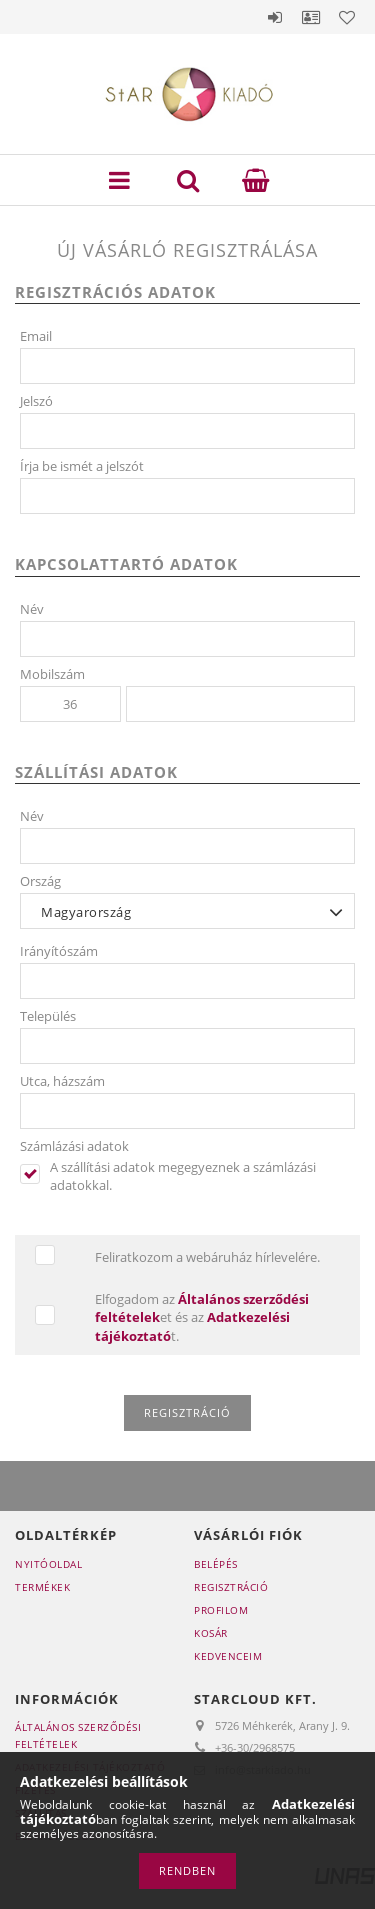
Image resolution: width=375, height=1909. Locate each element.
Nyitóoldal (48, 1564)
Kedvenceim (228, 1656)
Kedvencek (347, 17)
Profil (311, 17)
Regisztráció (231, 1587)
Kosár (211, 1633)
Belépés (275, 17)
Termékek (42, 1587)
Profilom (221, 1610)
